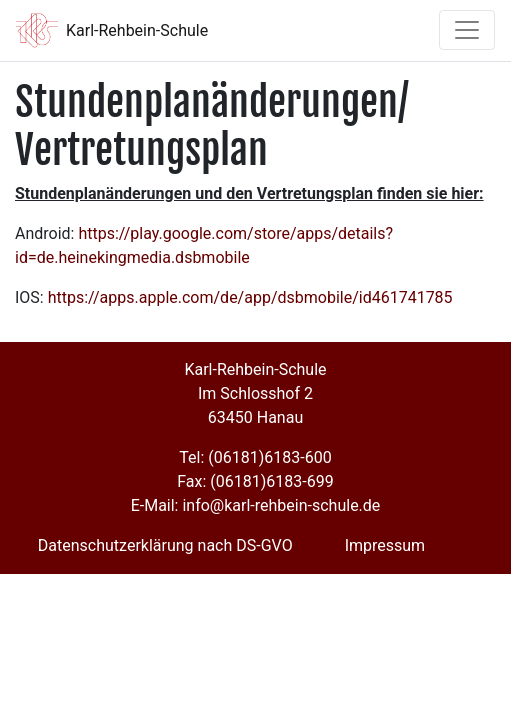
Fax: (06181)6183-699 (255, 481)
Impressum (385, 545)
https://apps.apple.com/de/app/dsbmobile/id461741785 (250, 297)
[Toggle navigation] (467, 30)
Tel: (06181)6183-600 (255, 457)
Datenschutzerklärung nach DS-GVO (165, 545)
